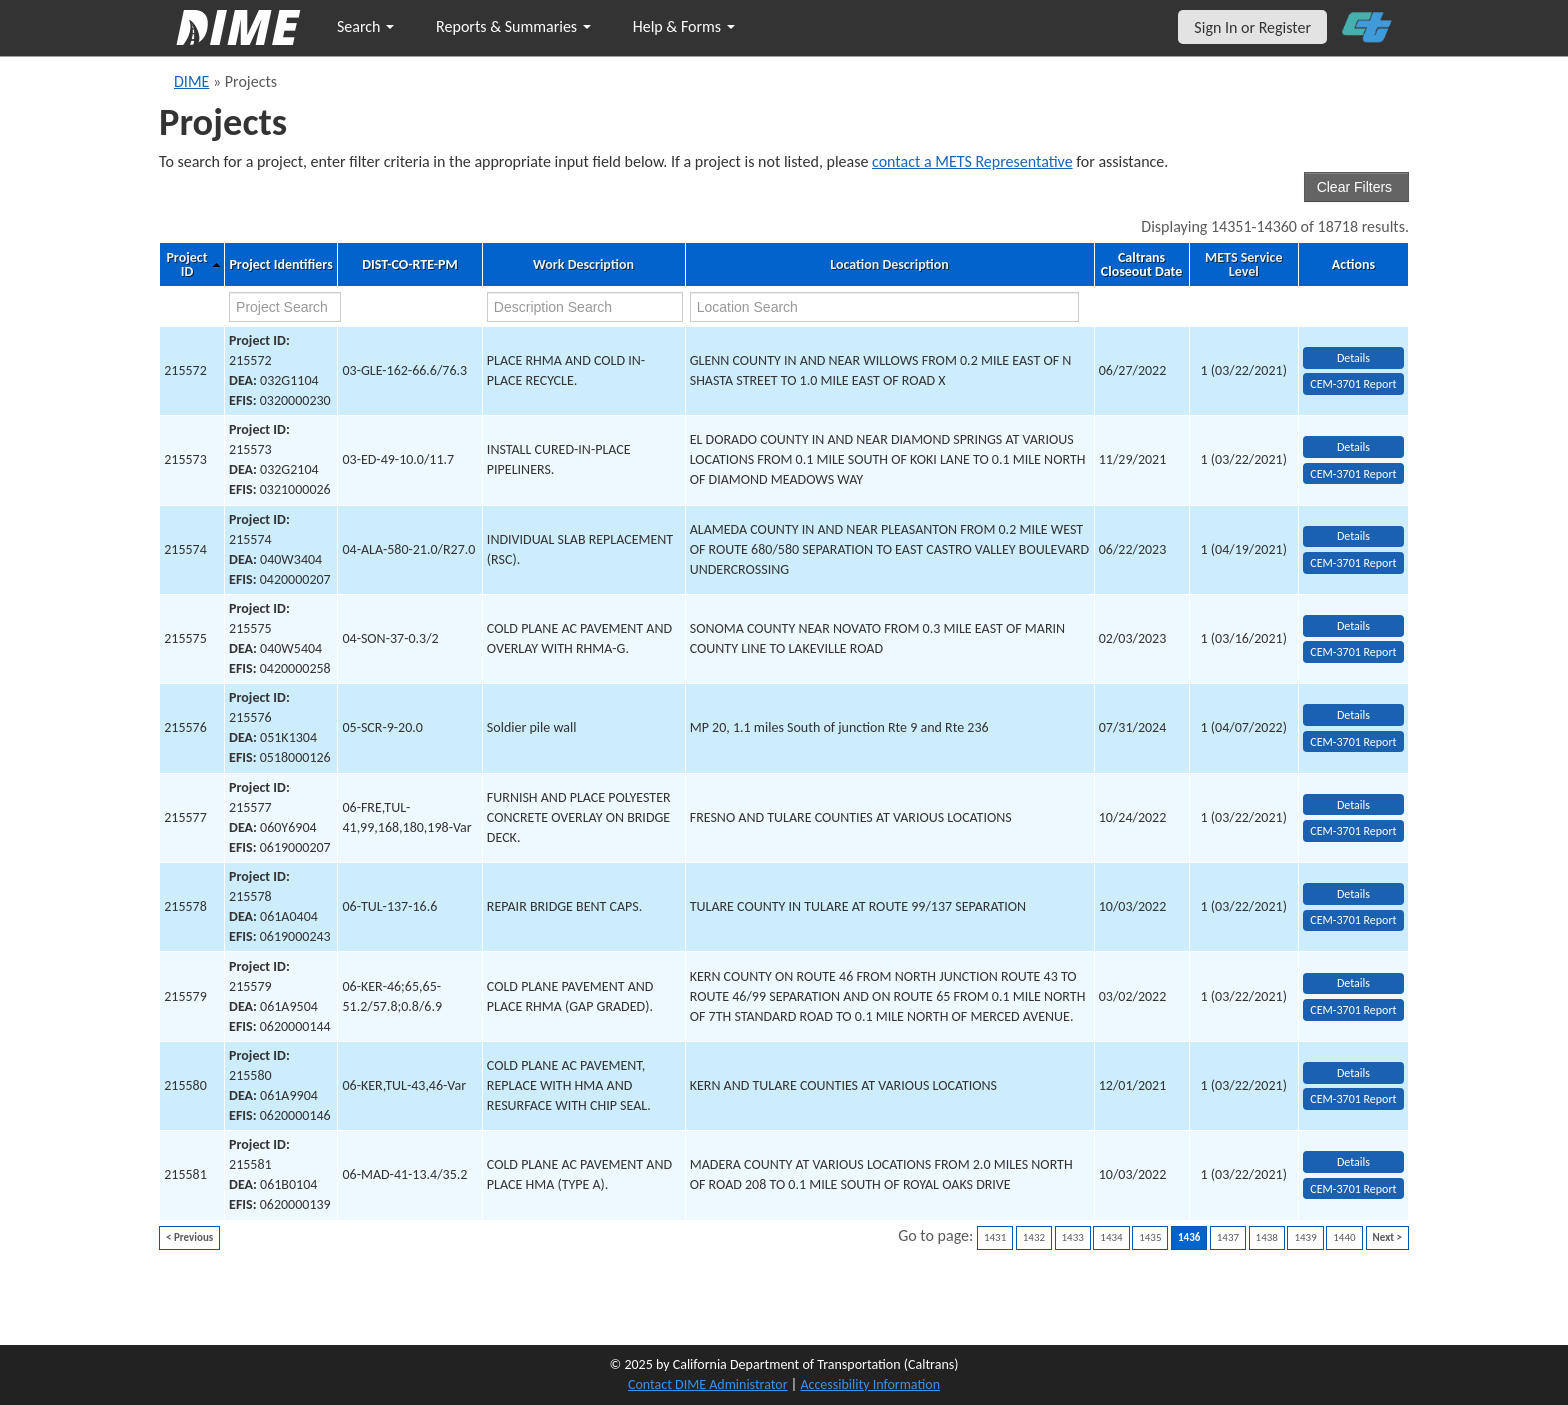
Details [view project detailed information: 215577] (1353, 805)
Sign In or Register (1252, 27)
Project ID (186, 265)
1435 (1150, 1237)
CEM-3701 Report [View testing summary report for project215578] (1353, 920)
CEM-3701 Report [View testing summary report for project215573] (1353, 474)
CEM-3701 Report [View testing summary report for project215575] (1353, 652)
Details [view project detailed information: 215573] (1353, 447)
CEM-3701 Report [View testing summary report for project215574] (1353, 563)
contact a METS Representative (972, 161)
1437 (1228, 1237)
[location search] (885, 307)
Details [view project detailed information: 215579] (1353, 983)
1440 (1344, 1237)
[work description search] (585, 307)
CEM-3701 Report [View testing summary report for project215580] (1353, 1099)
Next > (1387, 1237)
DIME (191, 81)
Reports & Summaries (513, 26)
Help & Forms (684, 26)
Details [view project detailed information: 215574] (1353, 536)
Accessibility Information (870, 1384)
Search (365, 26)
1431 (995, 1237)
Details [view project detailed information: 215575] (1353, 626)
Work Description (583, 265)
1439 (1305, 1237)
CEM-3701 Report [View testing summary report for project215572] (1353, 384)
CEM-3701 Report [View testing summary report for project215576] (1353, 742)
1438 (1267, 1237)
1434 (1111, 1237)
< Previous (189, 1237)
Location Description (889, 265)
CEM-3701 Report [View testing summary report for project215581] (1353, 1189)
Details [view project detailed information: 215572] (1353, 358)
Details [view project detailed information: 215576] (1353, 715)
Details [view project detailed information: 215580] (1353, 1073)
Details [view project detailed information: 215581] (1353, 1162)
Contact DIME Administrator (708, 1384)
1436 (1189, 1237)
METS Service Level (1243, 265)
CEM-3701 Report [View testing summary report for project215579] (1353, 1010)
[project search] (285, 307)
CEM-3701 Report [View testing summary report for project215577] (1353, 831)
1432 (1034, 1237)
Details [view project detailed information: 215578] (1353, 894)
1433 (1073, 1237)
